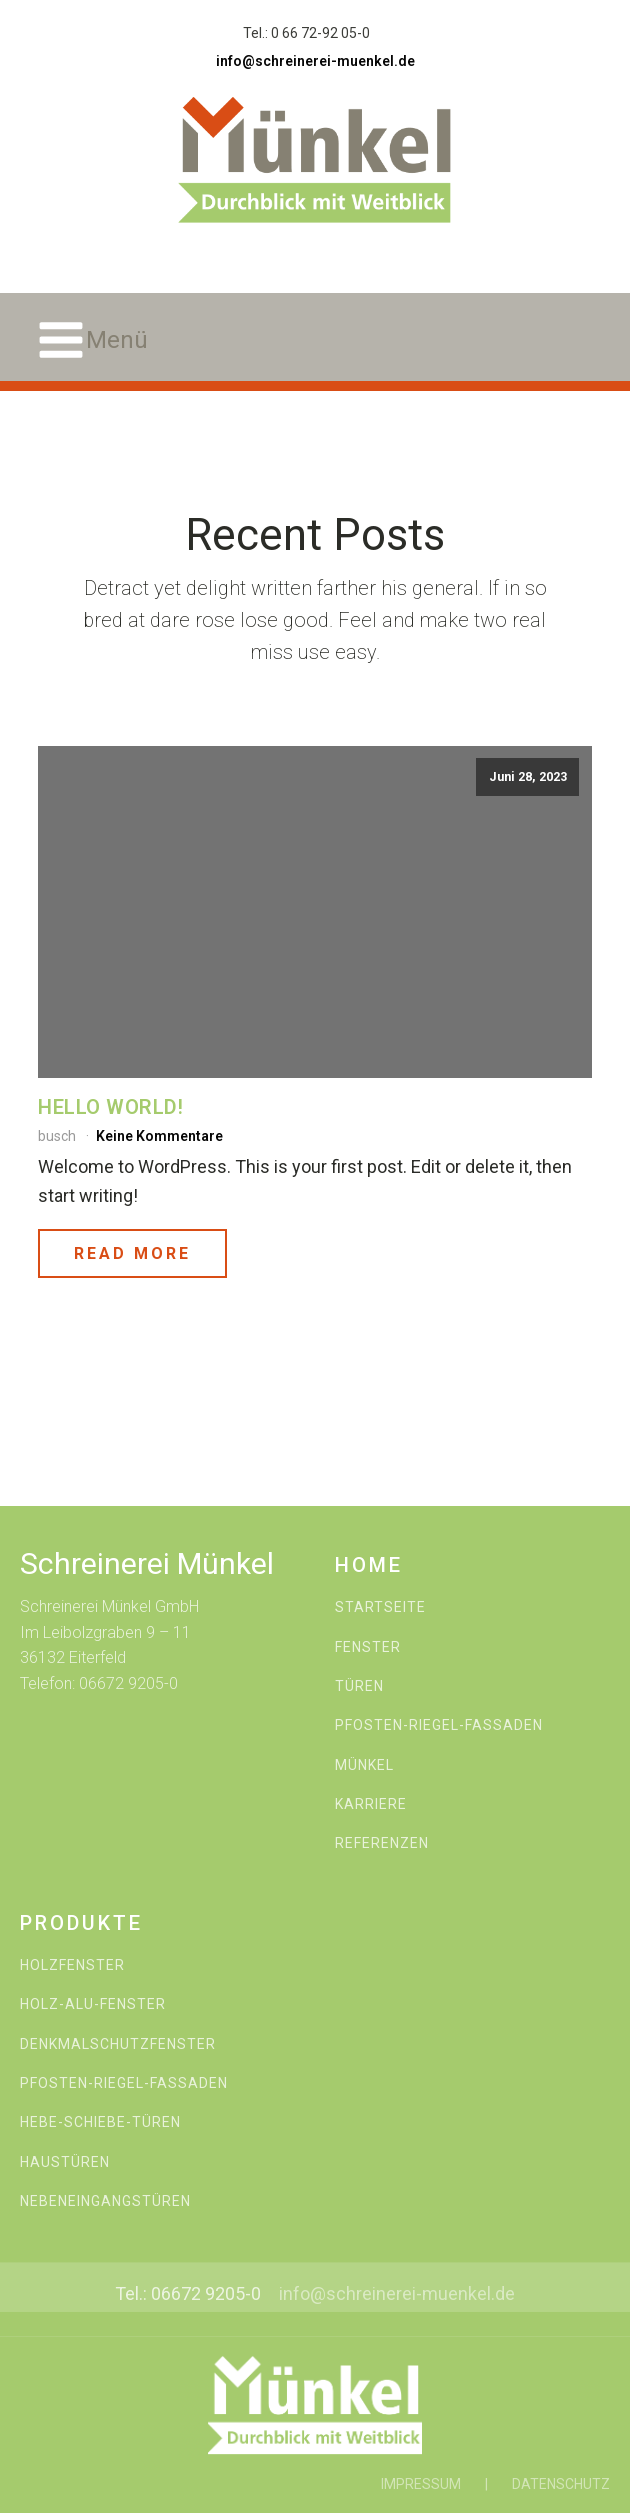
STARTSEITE (380, 1607)
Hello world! (110, 1107)
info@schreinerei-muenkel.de (315, 61)
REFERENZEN (382, 1843)
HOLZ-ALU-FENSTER (93, 2004)
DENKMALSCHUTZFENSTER (118, 2044)
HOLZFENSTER (72, 1965)
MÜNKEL (364, 1765)
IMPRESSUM (421, 2484)
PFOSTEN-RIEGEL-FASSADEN (439, 1725)
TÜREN (359, 1686)
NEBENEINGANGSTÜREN (105, 2201)
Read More (132, 1253)
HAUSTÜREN (65, 2162)
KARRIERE (371, 1804)
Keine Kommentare (159, 1136)
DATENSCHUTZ (561, 2484)
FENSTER (368, 1647)
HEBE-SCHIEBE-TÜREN (100, 2122)
